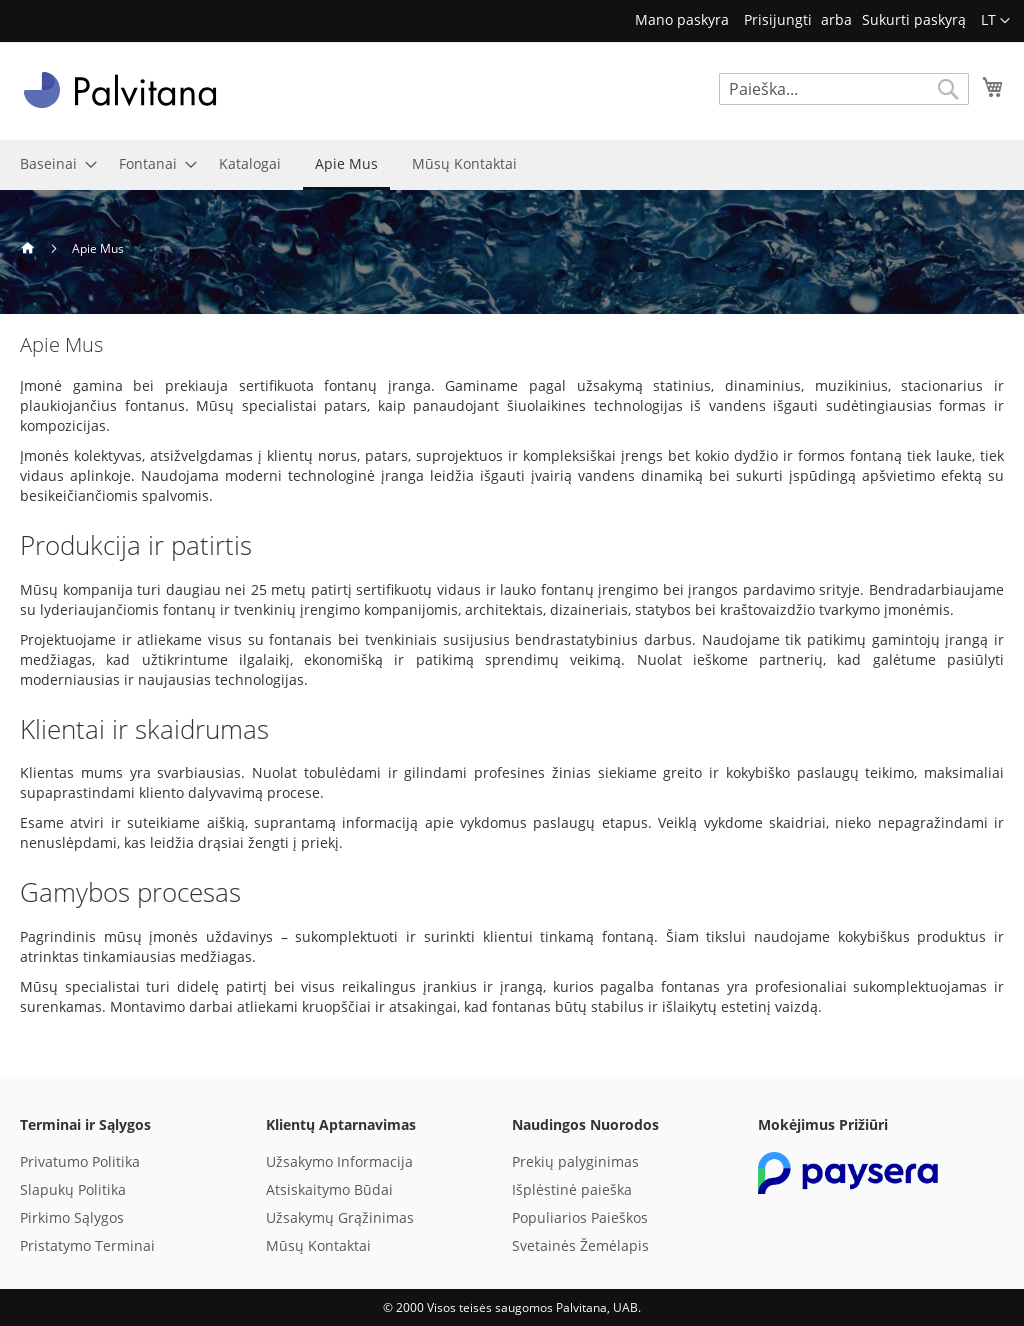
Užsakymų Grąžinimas (340, 1217)
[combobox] (844, 89)
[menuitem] (52, 163)
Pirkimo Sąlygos (72, 1217)
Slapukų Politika (73, 1189)
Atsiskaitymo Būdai (329, 1189)
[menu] (512, 165)
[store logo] (120, 90)
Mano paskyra (682, 19)
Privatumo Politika (80, 1161)
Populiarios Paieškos (580, 1217)
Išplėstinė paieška (572, 1189)
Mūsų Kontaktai (318, 1245)
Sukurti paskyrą (914, 19)
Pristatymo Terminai (87, 1245)
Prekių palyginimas (575, 1161)
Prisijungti (778, 19)
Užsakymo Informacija (339, 1161)
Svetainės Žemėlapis (580, 1245)
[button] (995, 21)
